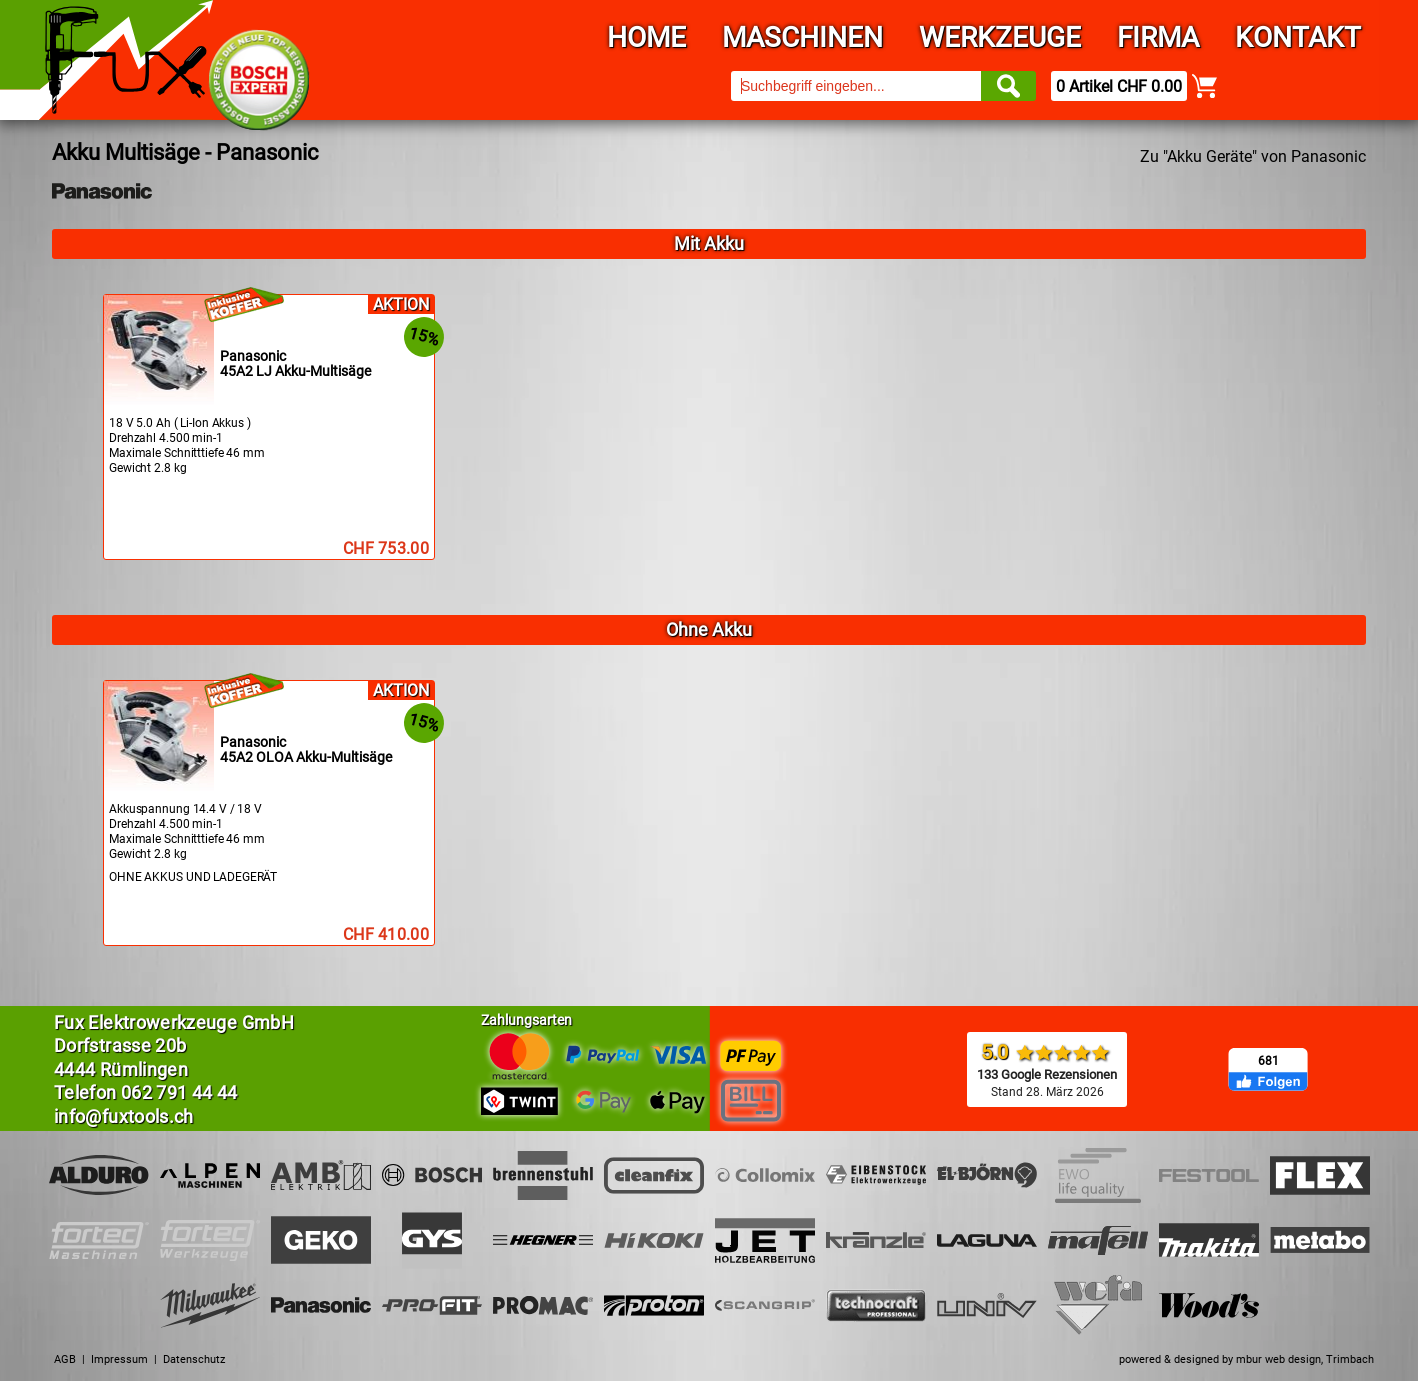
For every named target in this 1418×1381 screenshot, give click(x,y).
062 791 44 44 (179, 1092)
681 (1268, 1061)
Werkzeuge (1000, 37)
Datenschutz (194, 1359)
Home (646, 37)
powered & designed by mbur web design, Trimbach (1246, 1359)
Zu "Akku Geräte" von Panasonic (1253, 156)
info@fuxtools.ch (124, 1116)
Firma (1158, 37)
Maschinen (802, 37)
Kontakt (1298, 37)
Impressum (119, 1359)
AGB (65, 1359)
